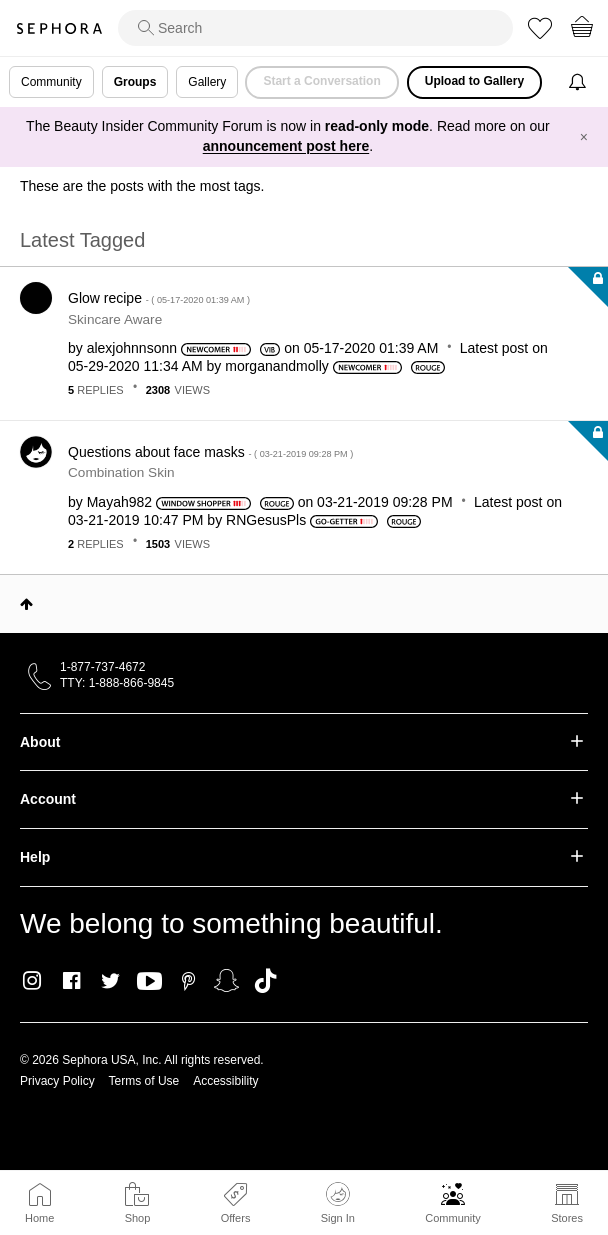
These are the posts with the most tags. (142, 186)
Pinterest (188, 981)
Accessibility (225, 1081)
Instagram (32, 981)
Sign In (338, 1203)
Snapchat (226, 981)
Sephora (59, 28)
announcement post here (286, 146)
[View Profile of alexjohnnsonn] (132, 348)
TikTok (265, 981)
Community (453, 1218)
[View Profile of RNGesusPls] (266, 520)
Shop (138, 1218)
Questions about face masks (210, 452)
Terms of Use (144, 1081)
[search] (315, 28)
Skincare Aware (115, 319)
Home (39, 1218)
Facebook (71, 981)
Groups (135, 82)
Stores (567, 1218)
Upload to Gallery (474, 81)
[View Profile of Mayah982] (119, 502)
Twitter (110, 981)
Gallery (207, 82)
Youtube (149, 982)
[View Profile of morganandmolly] (277, 366)
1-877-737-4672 (102, 667)
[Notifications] (579, 82)
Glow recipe (159, 298)
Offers (236, 1218)
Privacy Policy (57, 1081)
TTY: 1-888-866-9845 (117, 683)
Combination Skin (121, 472)
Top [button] (26, 604)
